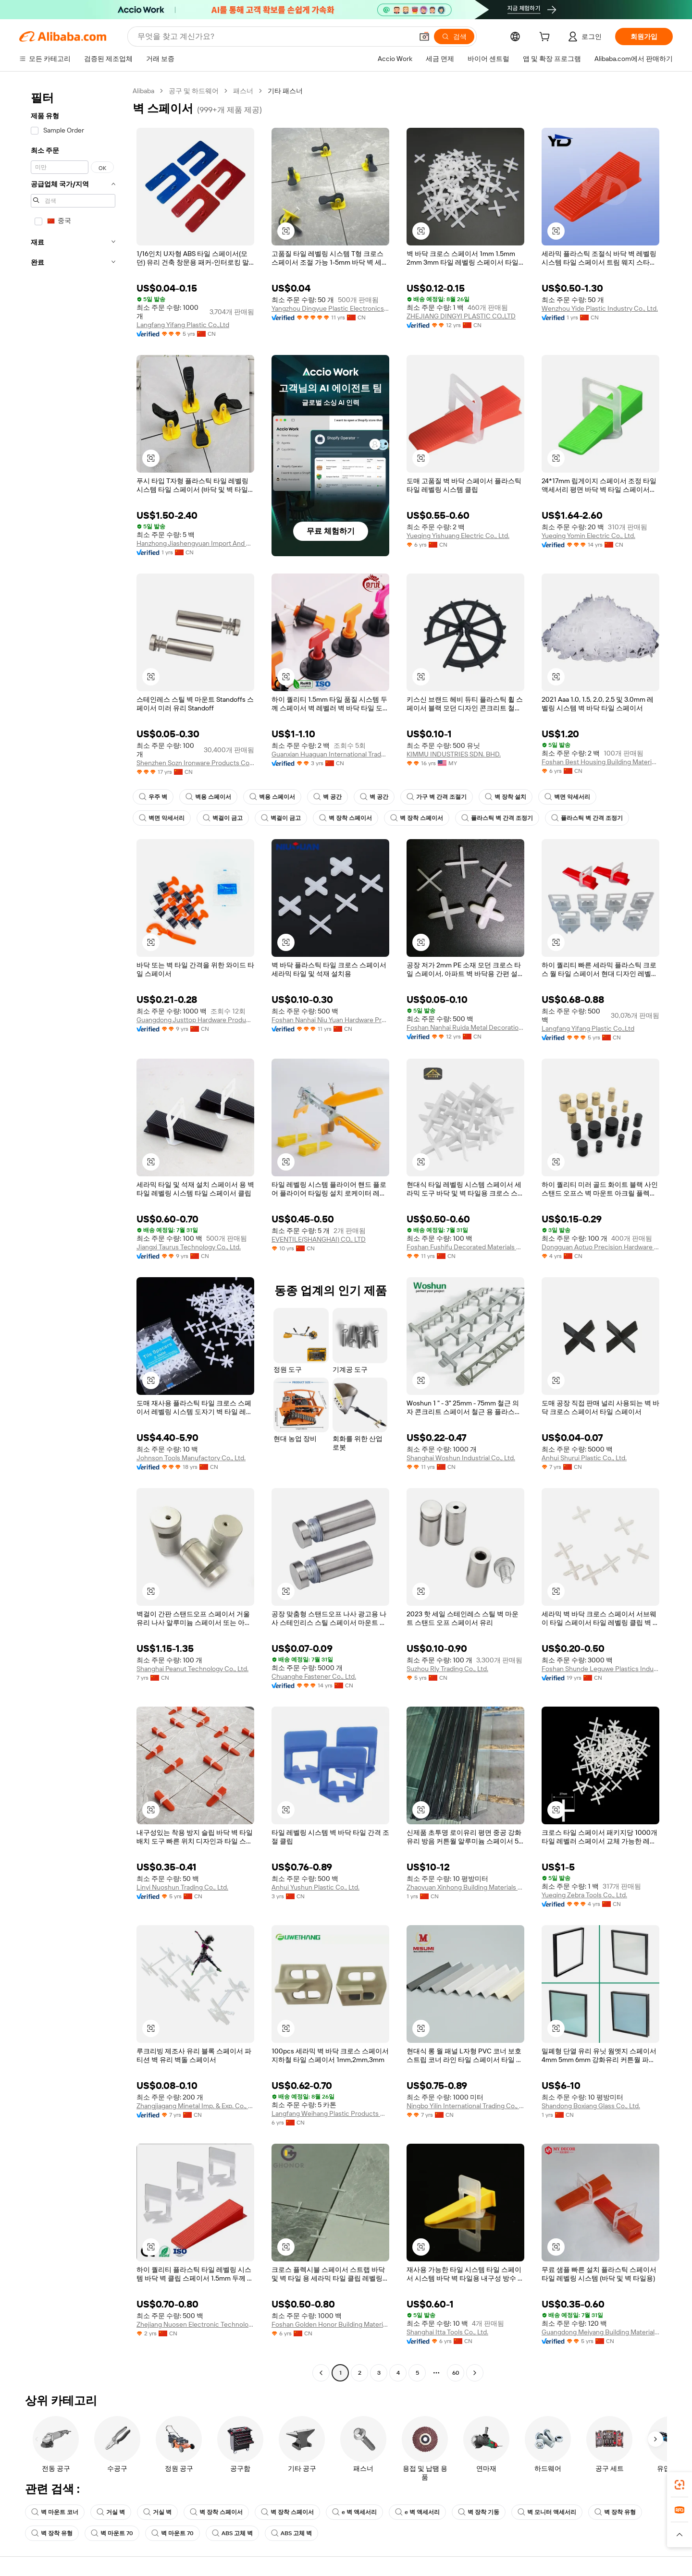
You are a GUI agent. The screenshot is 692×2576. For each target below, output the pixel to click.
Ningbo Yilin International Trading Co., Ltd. (465, 2106)
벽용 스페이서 (208, 797)
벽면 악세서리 (567, 797)
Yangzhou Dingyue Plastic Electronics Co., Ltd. (330, 308)
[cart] (546, 38)
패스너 (243, 91)
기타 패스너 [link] (285, 91)
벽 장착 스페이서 (345, 818)
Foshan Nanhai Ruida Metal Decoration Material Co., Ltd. (465, 1027)
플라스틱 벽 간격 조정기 (497, 818)
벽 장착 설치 (505, 797)
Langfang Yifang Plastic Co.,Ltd (182, 325)
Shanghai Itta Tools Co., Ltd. (447, 2332)
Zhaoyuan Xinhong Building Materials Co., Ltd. (465, 1887)
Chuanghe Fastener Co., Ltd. (314, 1676)
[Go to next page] (474, 2372)
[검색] (454, 36)
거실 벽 (111, 2512)
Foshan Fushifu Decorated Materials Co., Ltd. (465, 1247)
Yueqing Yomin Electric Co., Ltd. (588, 535)
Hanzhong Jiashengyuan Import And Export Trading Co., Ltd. (195, 543)
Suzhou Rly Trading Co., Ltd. (447, 1669)
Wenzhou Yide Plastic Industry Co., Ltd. (600, 308)
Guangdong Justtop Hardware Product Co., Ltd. (195, 1020)
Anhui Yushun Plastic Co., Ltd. (315, 1887)
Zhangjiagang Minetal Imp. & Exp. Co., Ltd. (195, 2106)
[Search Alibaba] (274, 36)
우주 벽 (153, 797)
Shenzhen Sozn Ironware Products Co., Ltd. (195, 763)
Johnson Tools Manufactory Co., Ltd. (191, 1458)
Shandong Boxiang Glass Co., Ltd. (591, 2106)
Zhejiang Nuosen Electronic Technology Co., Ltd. (195, 2324)
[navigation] (73, 1233)
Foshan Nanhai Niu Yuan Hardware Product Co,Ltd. (330, 1020)
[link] (679, 2484)
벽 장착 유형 (615, 2512)
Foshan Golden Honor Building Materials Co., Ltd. (330, 2324)
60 (455, 2372)
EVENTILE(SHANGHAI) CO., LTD (319, 1239)
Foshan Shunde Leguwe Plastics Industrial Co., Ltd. (600, 1669)
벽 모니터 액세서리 (547, 2512)
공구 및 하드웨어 (194, 91)
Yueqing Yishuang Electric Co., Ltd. (458, 535)
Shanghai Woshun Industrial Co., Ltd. (461, 1458)
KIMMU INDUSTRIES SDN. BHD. (454, 754)
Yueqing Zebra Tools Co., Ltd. (584, 1895)
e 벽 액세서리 (354, 2512)
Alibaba (143, 91)
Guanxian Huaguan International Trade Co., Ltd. (330, 754)
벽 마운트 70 (112, 2533)
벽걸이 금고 (223, 818)
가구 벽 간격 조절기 (437, 797)
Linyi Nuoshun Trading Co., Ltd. (182, 1887)
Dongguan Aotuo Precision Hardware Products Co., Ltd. (600, 1247)
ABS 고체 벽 (232, 2533)
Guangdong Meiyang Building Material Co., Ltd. (600, 2332)
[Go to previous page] (321, 2372)
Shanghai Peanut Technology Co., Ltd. (192, 1669)
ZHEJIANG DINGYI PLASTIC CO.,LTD (461, 316)
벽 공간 (327, 797)
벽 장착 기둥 (478, 2512)
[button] (424, 36)
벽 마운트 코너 (54, 2512)
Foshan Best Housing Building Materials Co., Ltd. (600, 762)
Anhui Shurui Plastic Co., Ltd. (584, 1458)
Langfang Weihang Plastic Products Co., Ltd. (330, 2113)
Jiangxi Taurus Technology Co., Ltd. (188, 1247)
